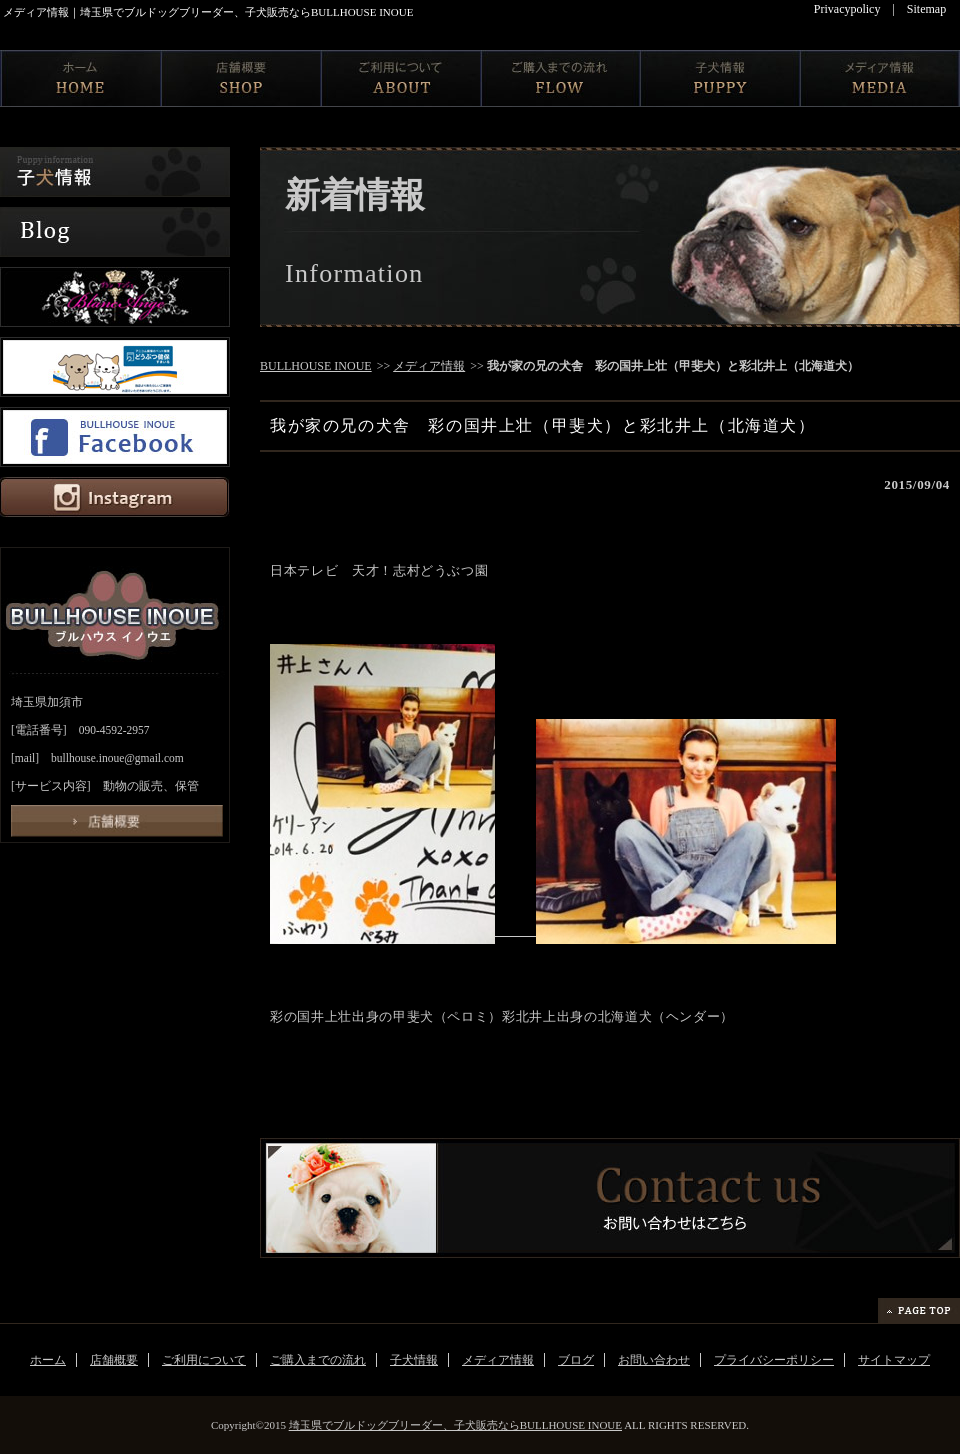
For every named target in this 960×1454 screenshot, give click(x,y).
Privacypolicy (847, 9)
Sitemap (926, 9)
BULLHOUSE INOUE (316, 366)
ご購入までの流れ (318, 1360)
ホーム (48, 1360)
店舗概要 (114, 1360)
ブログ (576, 1360)
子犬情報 (414, 1360)
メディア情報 (429, 366)
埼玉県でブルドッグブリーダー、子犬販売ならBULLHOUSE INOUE (455, 1425)
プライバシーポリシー (774, 1360)
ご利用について (204, 1360)
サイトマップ (894, 1360)
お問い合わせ (654, 1360)
